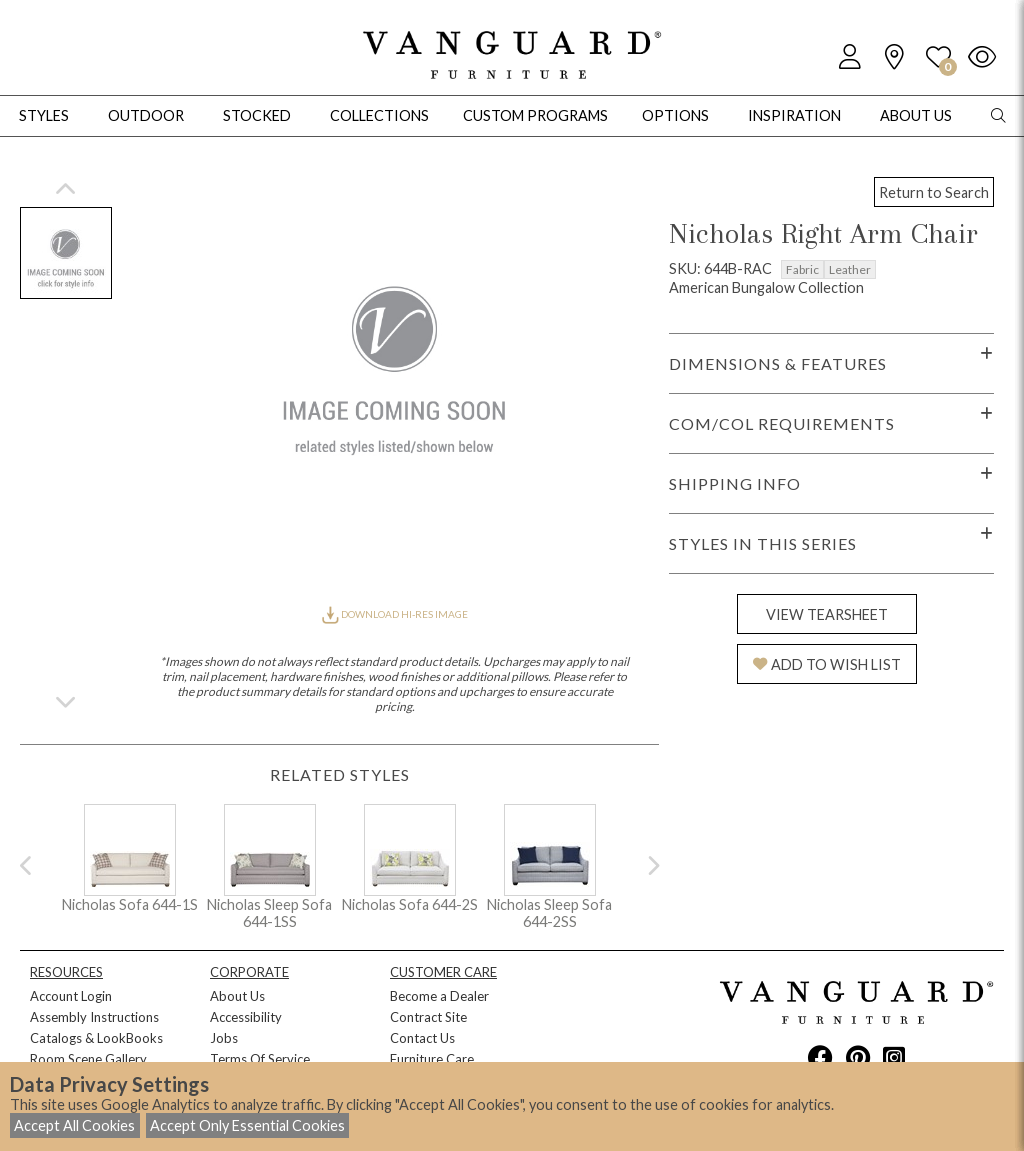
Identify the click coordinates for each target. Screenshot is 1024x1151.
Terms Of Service (260, 1059)
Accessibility (246, 1017)
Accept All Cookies (74, 1125)
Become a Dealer (439, 996)
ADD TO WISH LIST (827, 664)
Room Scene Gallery (88, 1059)
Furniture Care (432, 1059)
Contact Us (422, 1038)
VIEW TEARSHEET (827, 614)
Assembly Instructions (94, 1017)
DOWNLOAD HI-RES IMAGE (395, 614)
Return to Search (934, 192)
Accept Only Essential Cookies (247, 1125)
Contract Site (428, 1017)
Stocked (257, 115)
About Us (237, 996)
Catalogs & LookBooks (96, 1038)
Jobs (224, 1038)
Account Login (71, 996)
